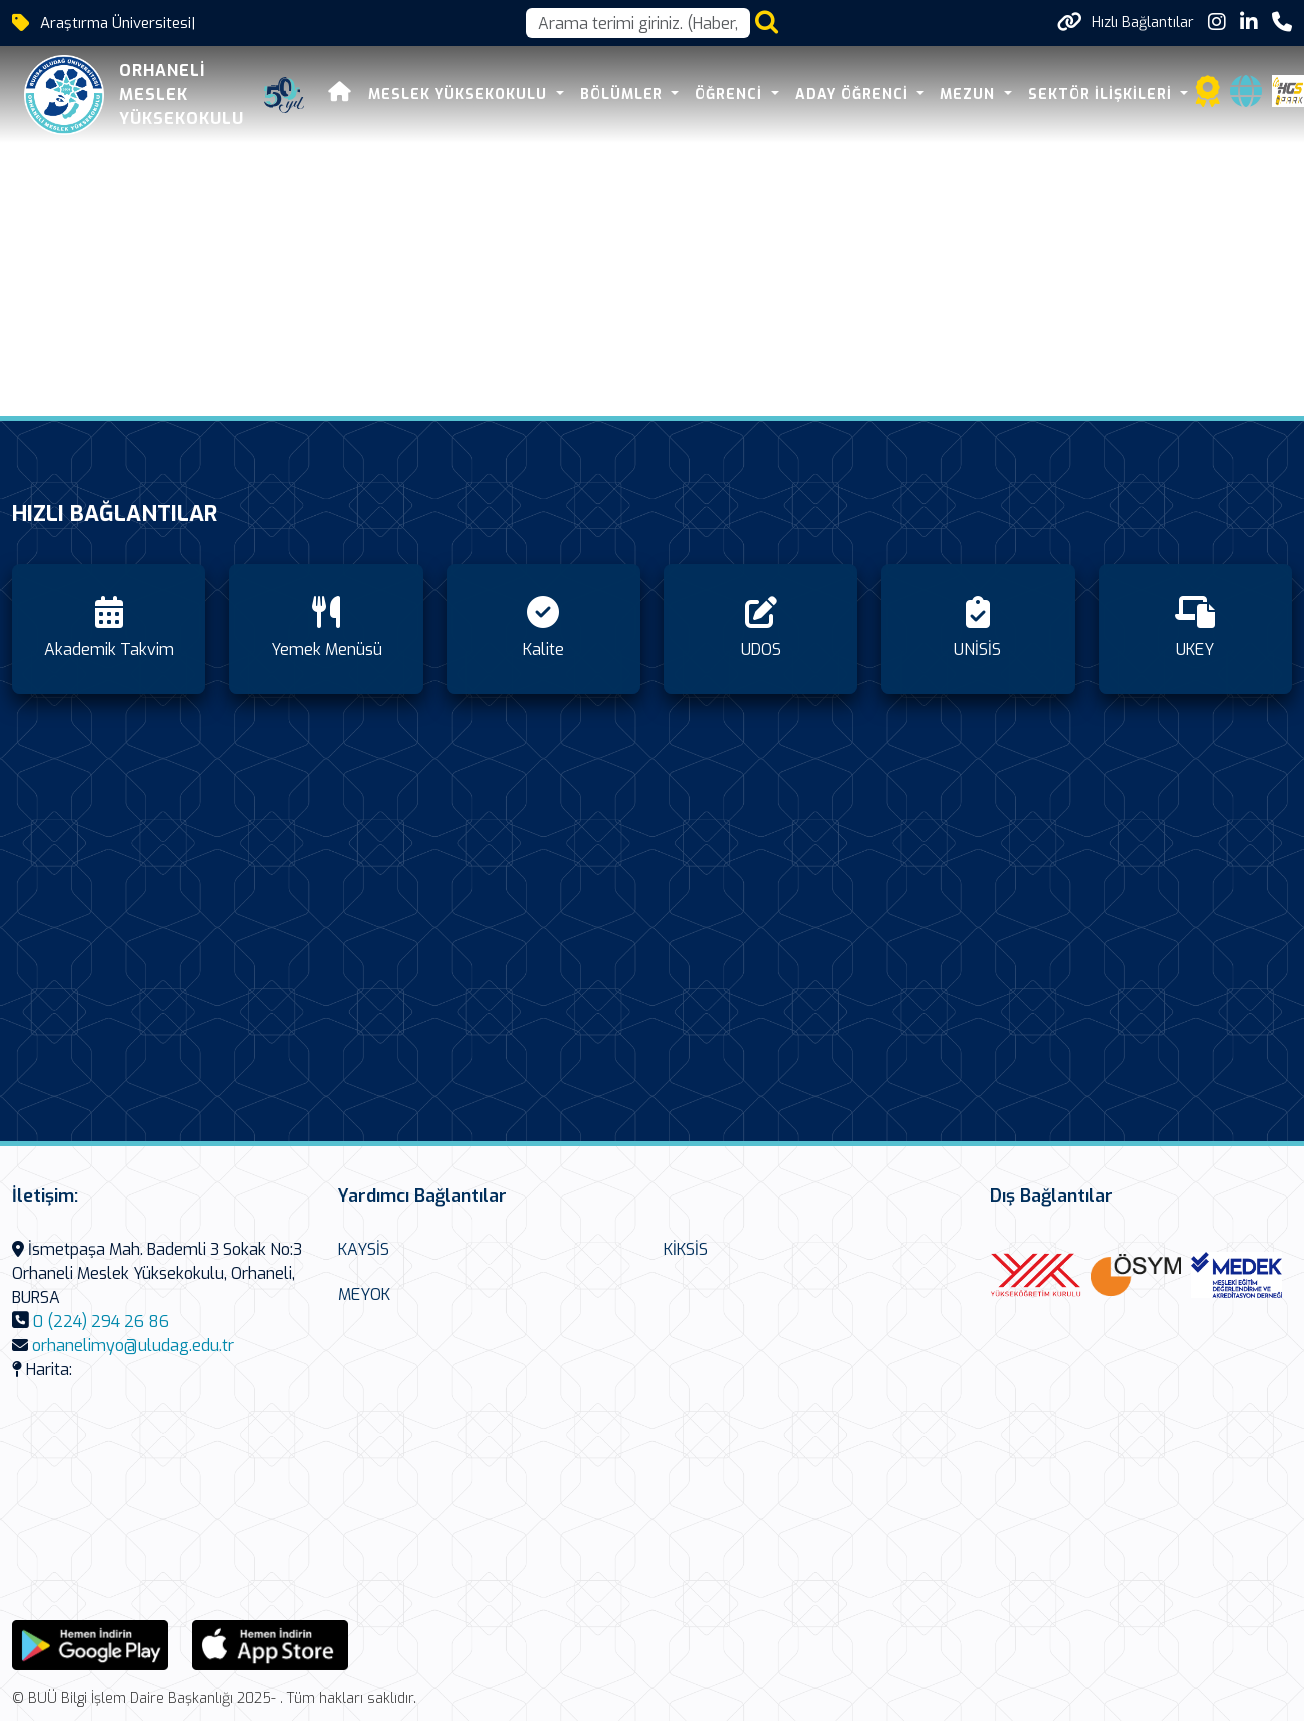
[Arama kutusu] (638, 23)
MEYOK (364, 1294)
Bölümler (624, 94)
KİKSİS (686, 1249)
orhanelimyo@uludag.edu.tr (133, 1345)
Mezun (970, 94)
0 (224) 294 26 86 (101, 1321)
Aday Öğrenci (854, 94)
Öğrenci (731, 94)
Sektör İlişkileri (1102, 94)
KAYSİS (363, 1249)
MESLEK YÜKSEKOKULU (460, 94)
